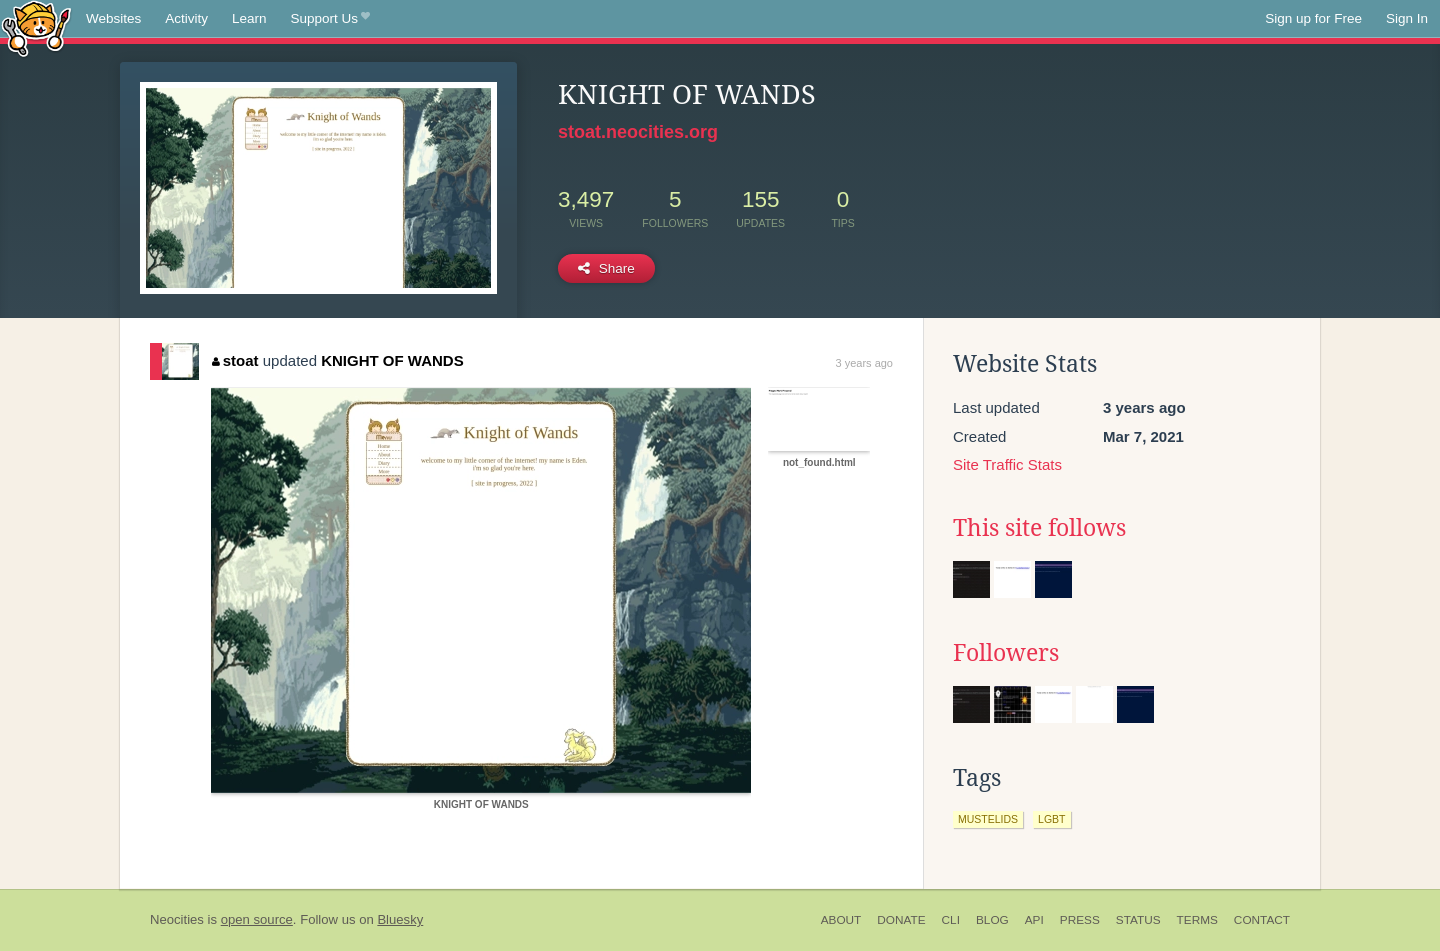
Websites (113, 18)
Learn (249, 18)
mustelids (988, 819)
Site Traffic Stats (1007, 464)
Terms (1197, 920)
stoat (235, 360)
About (841, 920)
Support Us (330, 19)
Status (1138, 920)
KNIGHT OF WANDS (392, 360)
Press (1080, 920)
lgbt (1051, 819)
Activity (186, 18)
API (1034, 920)
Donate (901, 920)
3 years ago (864, 363)
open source (257, 919)
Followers (1006, 653)
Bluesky (400, 919)
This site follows (1039, 528)
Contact (1262, 920)
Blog (992, 920)
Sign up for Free (1313, 18)
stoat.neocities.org (638, 132)
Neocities (177, 919)
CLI (951, 920)
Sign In (1407, 18)
